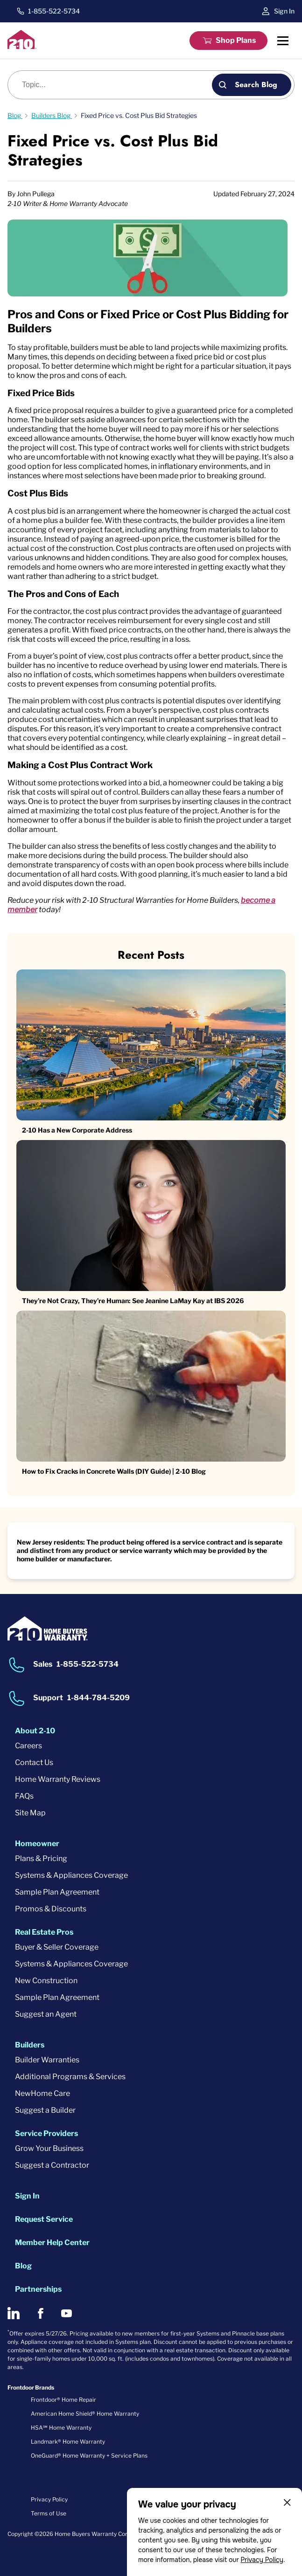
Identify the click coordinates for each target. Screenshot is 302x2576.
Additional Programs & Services (70, 2076)
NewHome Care (42, 2093)
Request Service (44, 2219)
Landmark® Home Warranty (68, 2441)
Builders (29, 2044)
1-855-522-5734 (54, 11)
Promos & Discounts (50, 1908)
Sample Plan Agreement (57, 1892)
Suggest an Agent (46, 2014)
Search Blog (256, 84)
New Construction (46, 1980)
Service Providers (46, 2133)
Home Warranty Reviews (57, 1779)
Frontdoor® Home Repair (63, 2399)
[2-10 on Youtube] (66, 2313)
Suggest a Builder (45, 2110)
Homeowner (37, 1843)
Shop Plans (236, 40)
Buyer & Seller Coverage (56, 1947)
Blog (23, 2265)
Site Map (30, 1812)
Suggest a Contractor (52, 2165)
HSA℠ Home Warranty (61, 2427)
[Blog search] (115, 85)
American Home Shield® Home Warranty (85, 2413)
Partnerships (38, 2289)
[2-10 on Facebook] (40, 2313)
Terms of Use (48, 2513)
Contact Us (34, 1762)
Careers (28, 1745)
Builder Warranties (47, 2059)
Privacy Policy (261, 2559)
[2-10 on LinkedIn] (13, 2313)
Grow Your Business (49, 2148)
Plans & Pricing (41, 1858)
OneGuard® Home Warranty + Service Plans (89, 2455)
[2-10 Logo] (21, 46)
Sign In (284, 11)
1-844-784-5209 (98, 1697)
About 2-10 (35, 1730)
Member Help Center (52, 2242)
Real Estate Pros (44, 1932)
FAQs (24, 1796)
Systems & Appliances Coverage (71, 1875)
